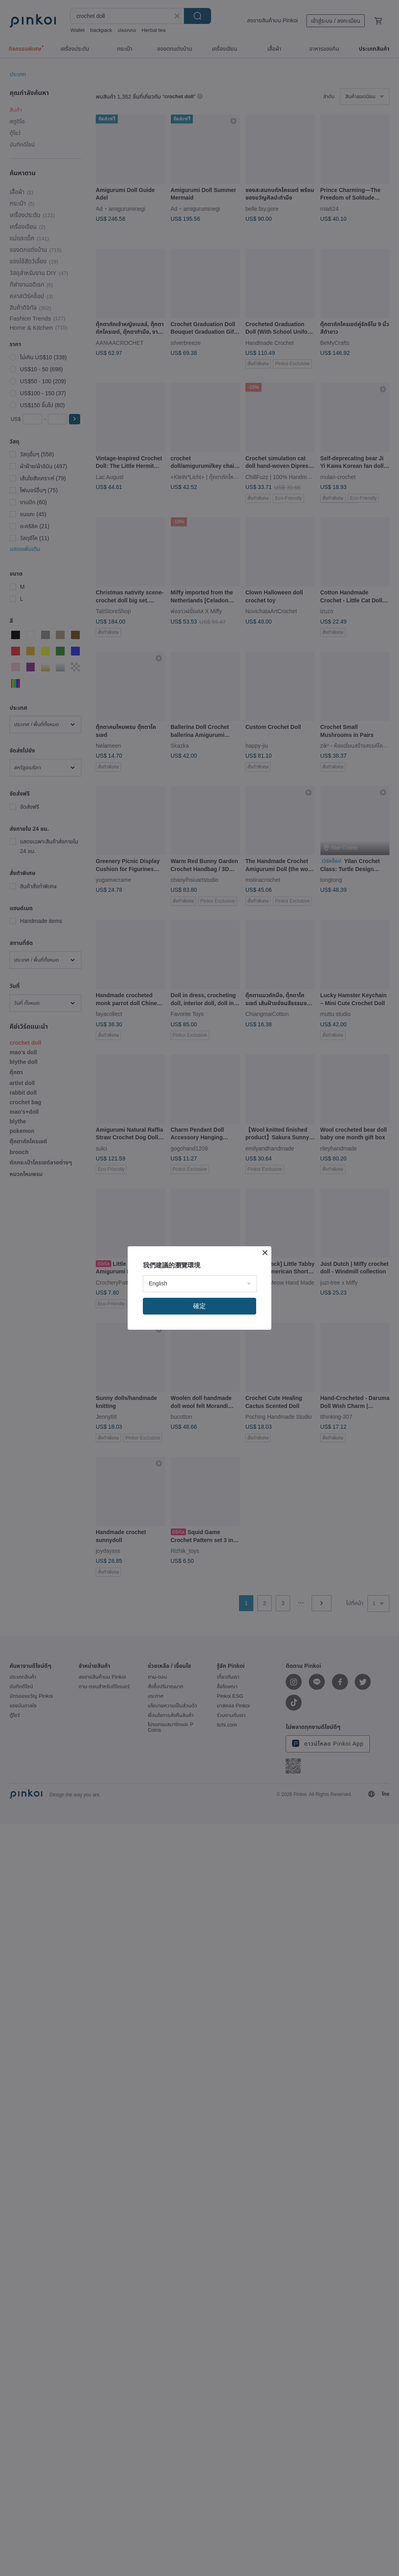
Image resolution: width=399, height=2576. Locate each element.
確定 (199, 1306)
